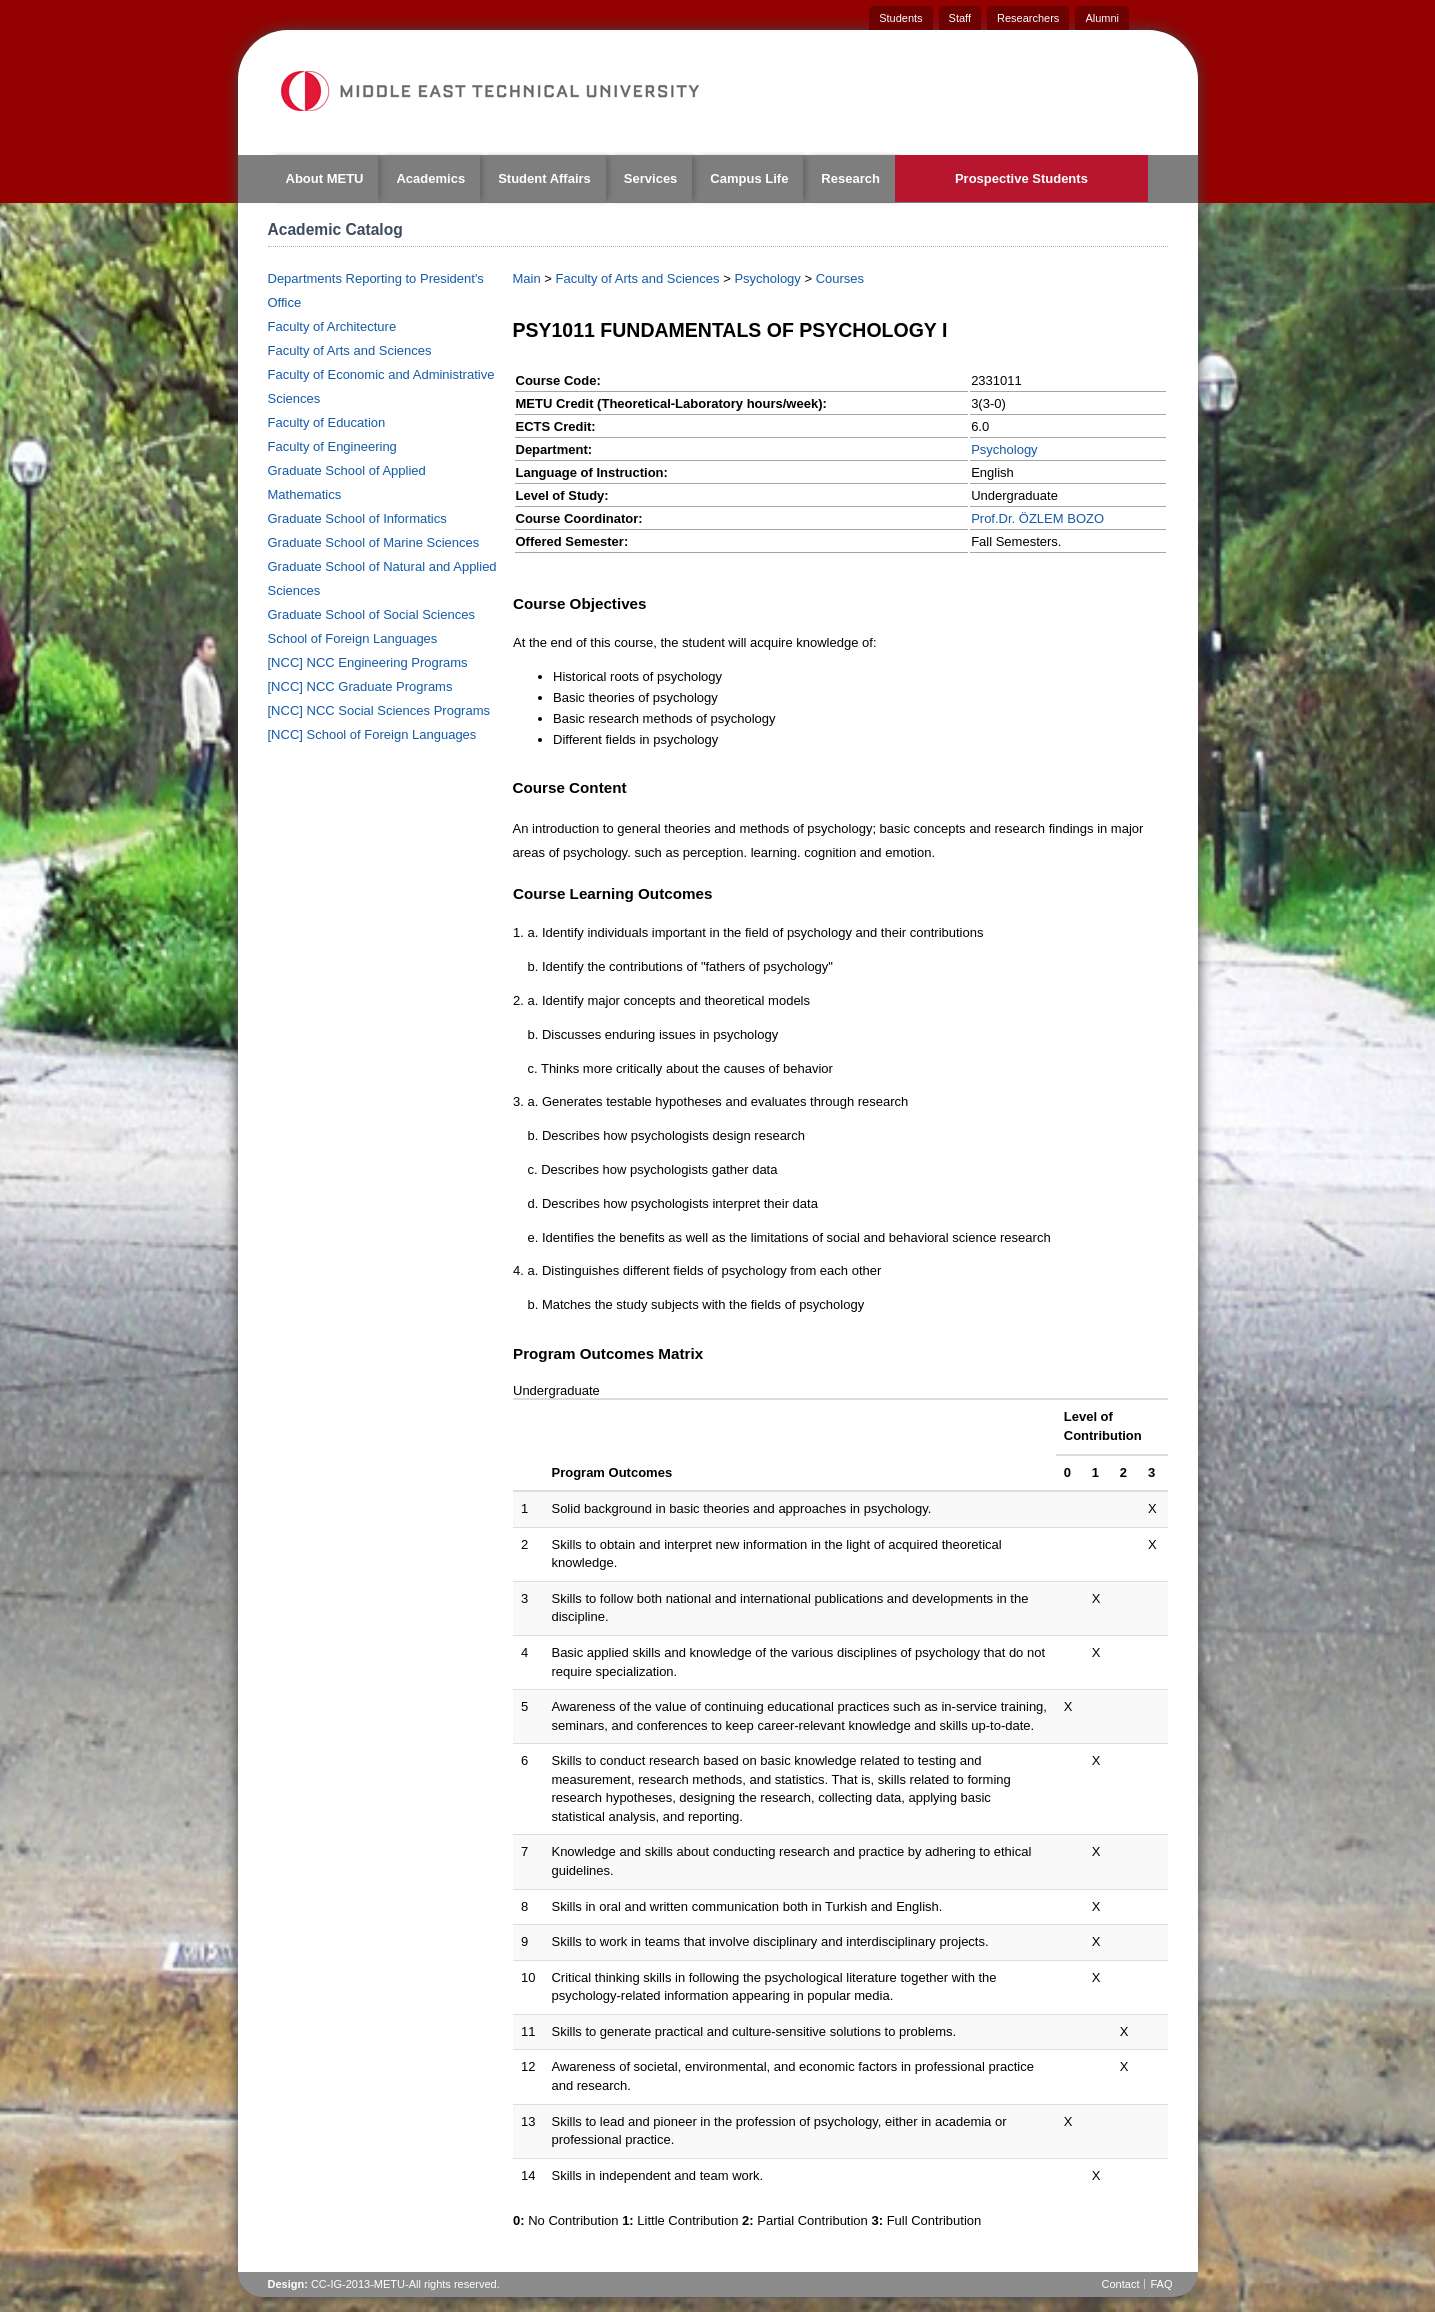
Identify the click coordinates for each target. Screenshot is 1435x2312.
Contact (1121, 2284)
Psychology (767, 278)
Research (850, 178)
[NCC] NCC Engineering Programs (368, 662)
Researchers (1028, 18)
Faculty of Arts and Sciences (350, 350)
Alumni (1102, 18)
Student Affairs (544, 178)
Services (651, 178)
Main (527, 278)
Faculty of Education (327, 422)
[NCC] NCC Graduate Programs (360, 686)
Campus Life (749, 178)
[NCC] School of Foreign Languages (372, 734)
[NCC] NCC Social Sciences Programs (379, 710)
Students (900, 18)
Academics (430, 178)
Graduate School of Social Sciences (371, 614)
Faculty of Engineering (332, 446)
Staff (960, 18)
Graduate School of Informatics (357, 518)
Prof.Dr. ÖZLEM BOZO (1037, 518)
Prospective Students (1021, 178)
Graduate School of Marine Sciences (374, 542)
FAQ (1161, 2284)
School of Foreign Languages (353, 638)
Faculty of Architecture (332, 326)
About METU (325, 178)
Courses (840, 278)
